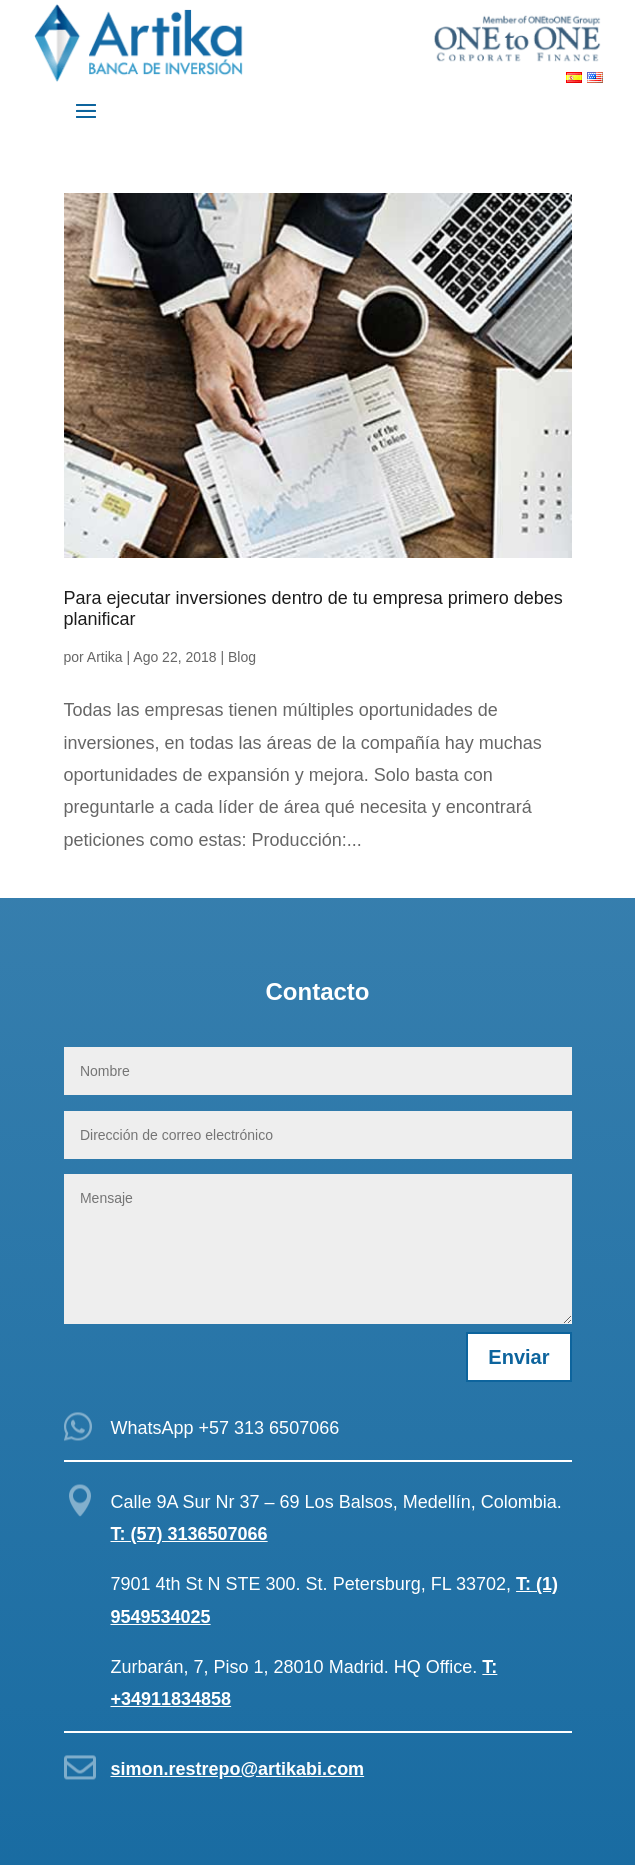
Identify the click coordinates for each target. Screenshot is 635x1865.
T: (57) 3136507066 (189, 1534)
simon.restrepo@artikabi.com (238, 1769)
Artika (105, 657)
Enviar (518, 1357)
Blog (242, 657)
